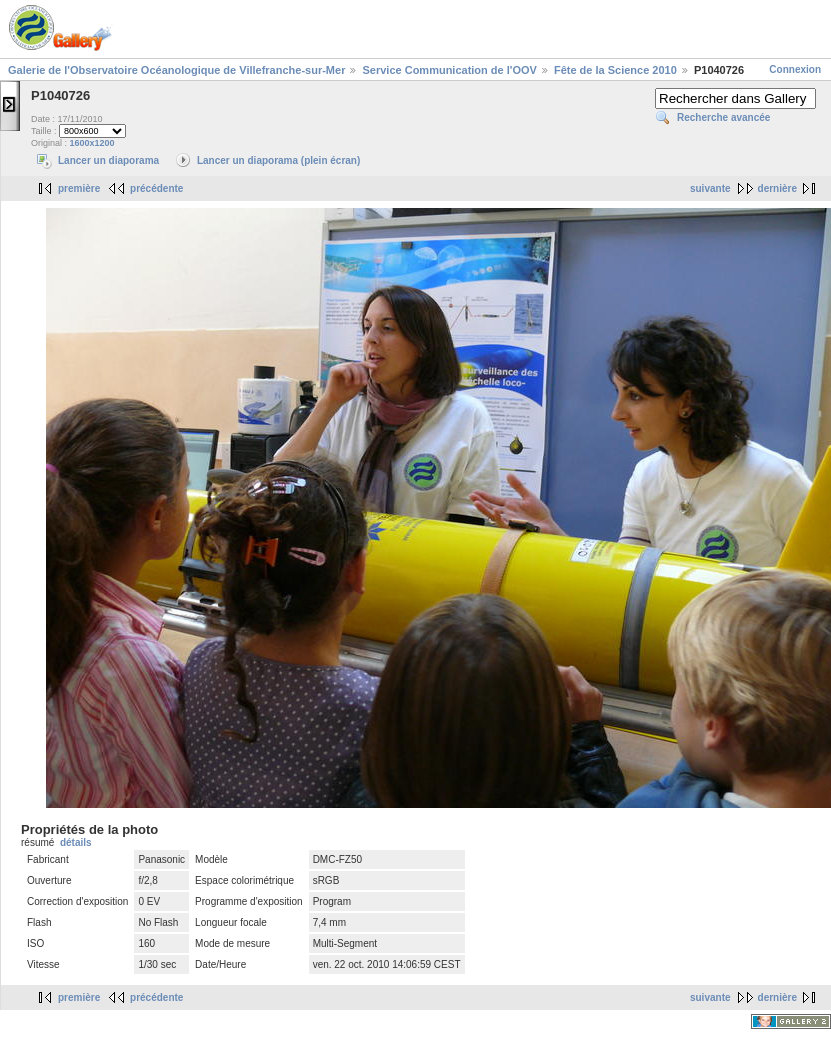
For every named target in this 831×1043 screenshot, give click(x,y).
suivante (710, 188)
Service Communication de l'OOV (449, 70)
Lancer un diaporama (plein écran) (278, 160)
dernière (777, 188)
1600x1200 (92, 143)
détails (76, 842)
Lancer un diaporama (108, 160)
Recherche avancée (723, 117)
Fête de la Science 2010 (615, 70)
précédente (156, 188)
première (79, 188)
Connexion (795, 69)
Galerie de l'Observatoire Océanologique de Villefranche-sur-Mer (176, 70)
